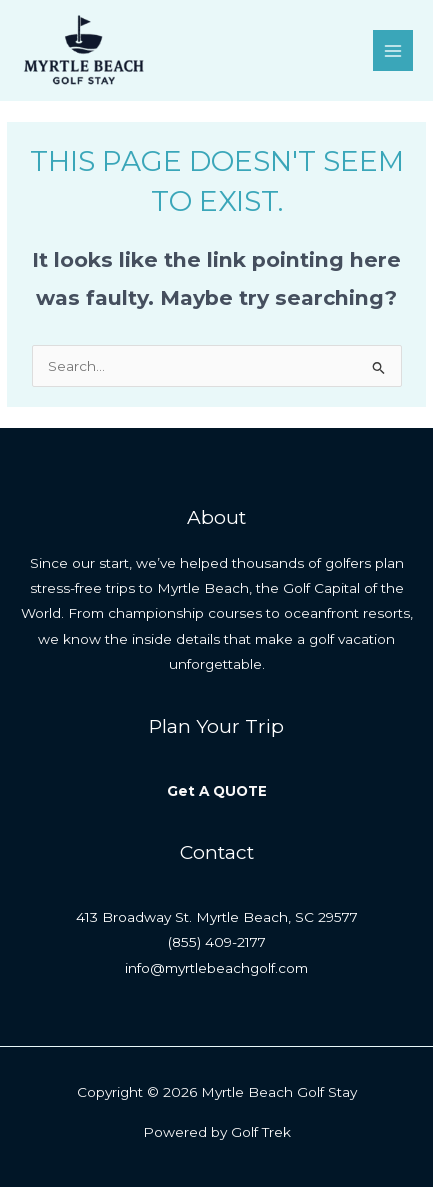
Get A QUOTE (217, 791)
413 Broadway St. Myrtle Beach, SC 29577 (217, 917)
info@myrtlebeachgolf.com (216, 968)
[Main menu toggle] (393, 50)
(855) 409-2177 (217, 942)
